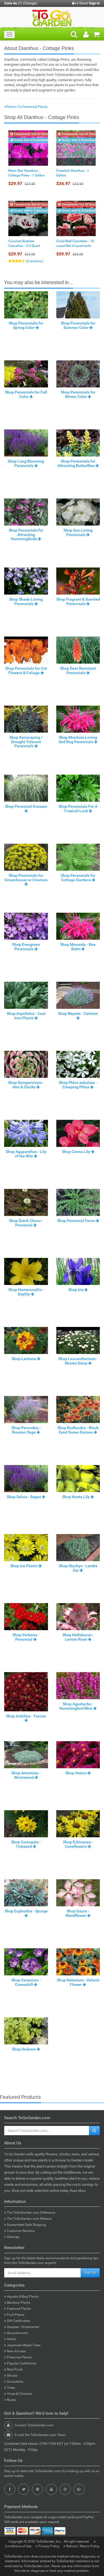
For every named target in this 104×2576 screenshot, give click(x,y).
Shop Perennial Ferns (78, 1220)
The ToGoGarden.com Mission (28, 2219)
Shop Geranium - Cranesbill (26, 1982)
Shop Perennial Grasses (26, 808)
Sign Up (90, 2272)
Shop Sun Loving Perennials (78, 532)
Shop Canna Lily (78, 1151)
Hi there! (86, 3)
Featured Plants (17, 2309)
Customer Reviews (19, 2231)
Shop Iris (78, 1289)
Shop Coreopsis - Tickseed (26, 1844)
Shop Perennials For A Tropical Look (78, 808)
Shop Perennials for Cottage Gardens (78, 877)
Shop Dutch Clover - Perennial (26, 1222)
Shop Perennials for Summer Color (78, 325)
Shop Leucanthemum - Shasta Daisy (78, 1360)
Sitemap (11, 2237)
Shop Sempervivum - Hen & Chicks (26, 1084)
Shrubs (10, 2375)
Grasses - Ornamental (21, 2327)
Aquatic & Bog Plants (21, 2296)
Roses (10, 2400)
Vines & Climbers (18, 2394)
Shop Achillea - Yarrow (26, 1718)
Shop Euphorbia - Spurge (26, 1913)
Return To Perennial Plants (26, 107)
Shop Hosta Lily (78, 1497)
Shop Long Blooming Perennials (26, 463)
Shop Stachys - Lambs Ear (78, 1568)
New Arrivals (15, 2351)
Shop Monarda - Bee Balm (78, 946)
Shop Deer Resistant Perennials (78, 670)
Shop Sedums (26, 2049)
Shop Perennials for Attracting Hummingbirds (26, 534)
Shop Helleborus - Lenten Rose (78, 1637)
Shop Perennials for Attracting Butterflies (78, 463)
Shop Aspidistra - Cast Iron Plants (26, 1015)
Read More (78, 2191)
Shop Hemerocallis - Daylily (26, 1291)
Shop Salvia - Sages (26, 1497)
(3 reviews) (34, 261)
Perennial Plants (18, 2357)
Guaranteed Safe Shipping (25, 2225)
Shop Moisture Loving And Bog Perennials (78, 739)
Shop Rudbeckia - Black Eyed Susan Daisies (77, 1430)
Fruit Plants (14, 2315)
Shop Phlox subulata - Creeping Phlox (78, 1084)
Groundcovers (16, 2333)
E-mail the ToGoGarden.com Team (40, 2435)
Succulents (13, 2382)
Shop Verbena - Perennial (25, 1637)
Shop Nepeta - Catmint (78, 1015)
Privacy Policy (47, 2546)
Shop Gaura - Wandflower (77, 1913)
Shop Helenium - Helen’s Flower (78, 1982)
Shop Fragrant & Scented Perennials (78, 601)
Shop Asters (78, 1773)
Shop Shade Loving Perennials (26, 601)
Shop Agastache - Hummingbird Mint (78, 1706)
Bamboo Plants (17, 2303)
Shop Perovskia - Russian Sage (26, 1430)
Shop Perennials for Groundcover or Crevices (26, 879)
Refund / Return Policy (82, 2546)
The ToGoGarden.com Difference (29, 2213)
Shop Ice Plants (26, 1566)
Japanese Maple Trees (22, 2345)
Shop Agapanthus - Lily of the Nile (26, 1153)
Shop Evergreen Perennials (26, 946)
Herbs (10, 2339)
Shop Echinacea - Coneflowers (78, 1844)
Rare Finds (13, 2369)
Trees (9, 2388)
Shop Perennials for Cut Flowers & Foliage (26, 670)
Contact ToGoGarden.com (34, 2425)
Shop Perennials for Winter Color (78, 394)
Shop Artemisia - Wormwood (25, 1775)
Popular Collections (20, 2363)
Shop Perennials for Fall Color (26, 394)
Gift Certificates (17, 2321)
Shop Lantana (26, 1358)
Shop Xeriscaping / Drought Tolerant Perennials (26, 741)
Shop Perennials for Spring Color (26, 325)
